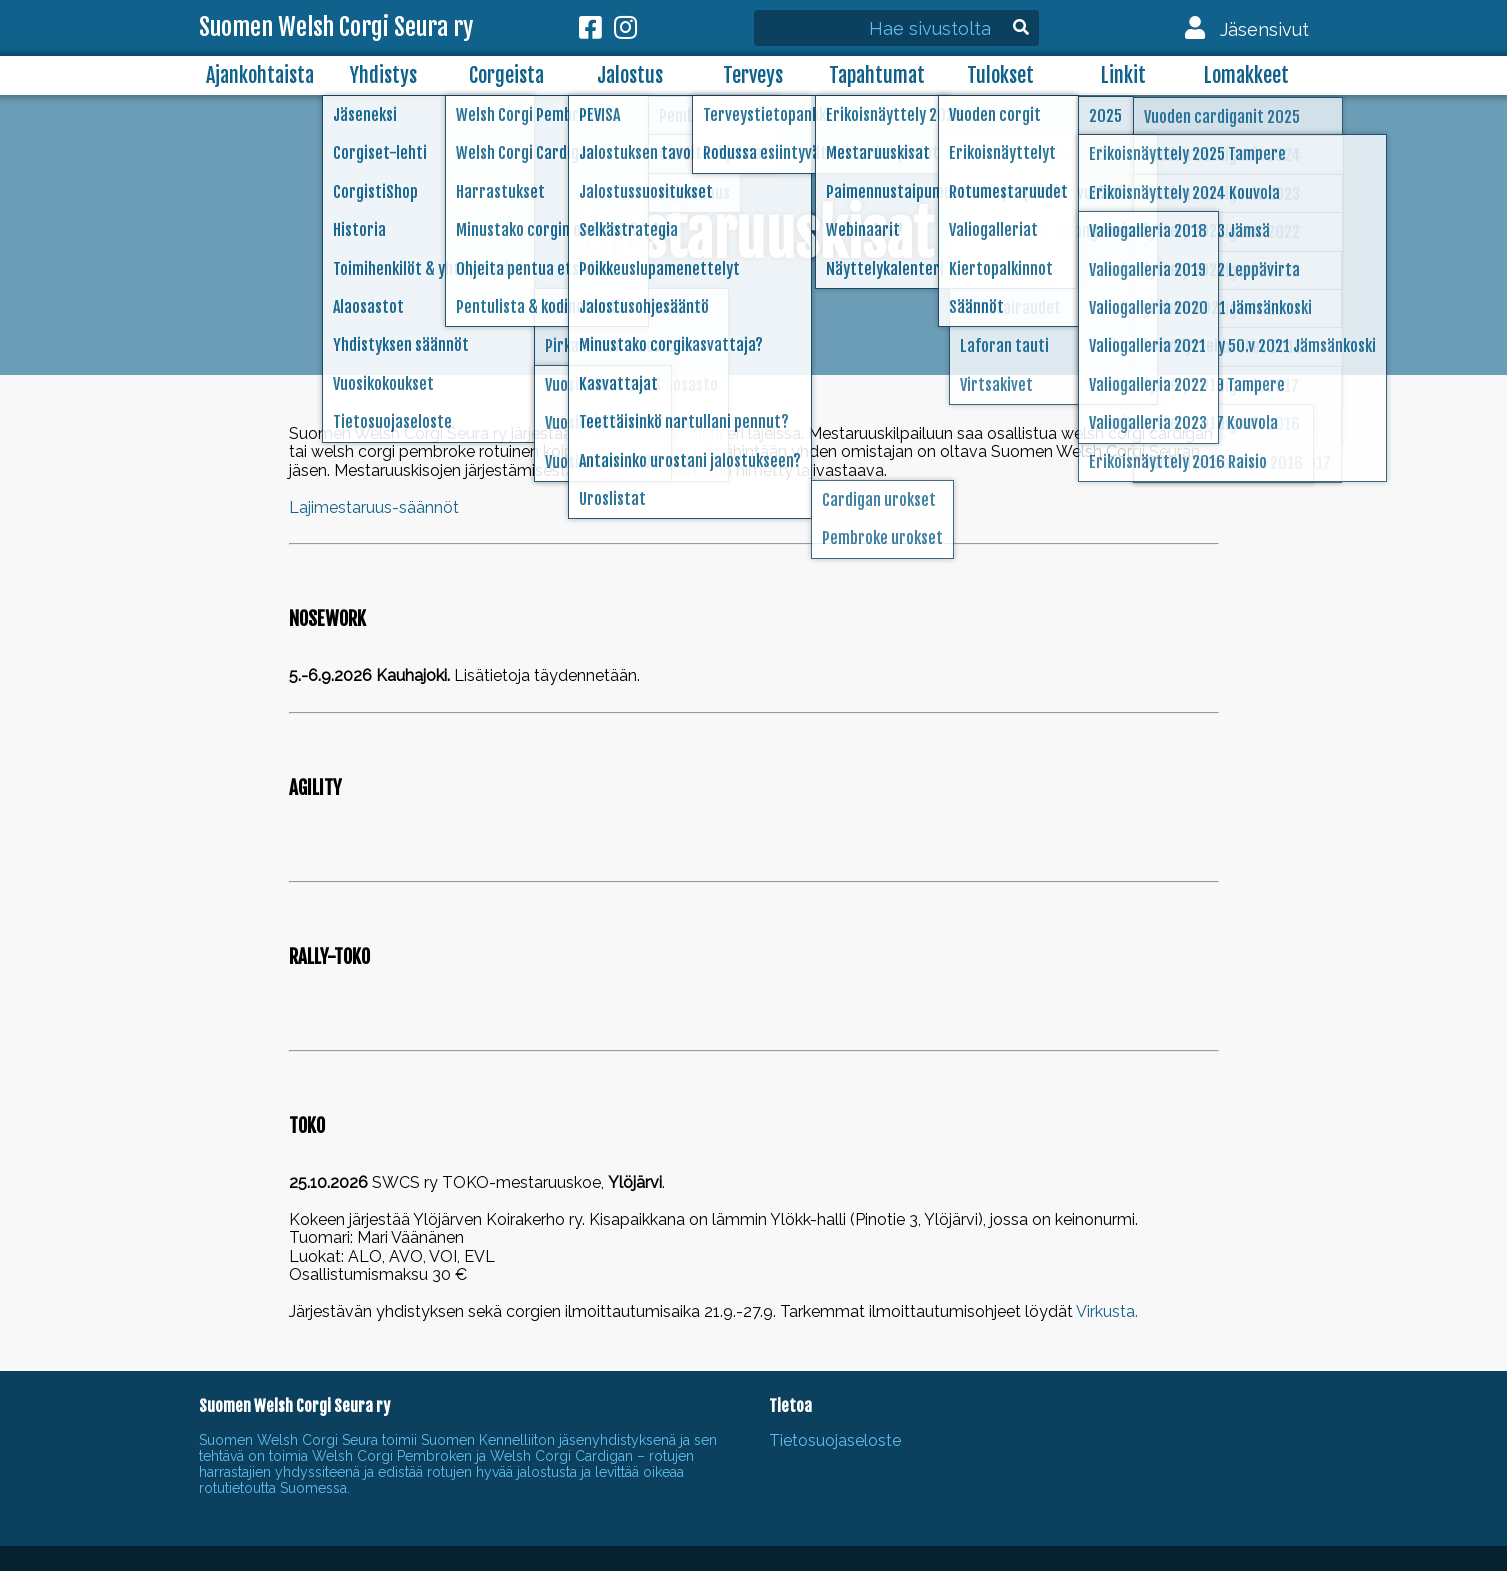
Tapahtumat (877, 75)
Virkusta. (1107, 1311)
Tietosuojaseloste (835, 1440)
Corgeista (506, 75)
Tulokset (1000, 75)
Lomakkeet (1246, 75)
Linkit (1123, 75)
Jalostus (630, 75)
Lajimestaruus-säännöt (374, 507)
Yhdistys (383, 75)
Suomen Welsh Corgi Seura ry (336, 28)
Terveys (753, 75)
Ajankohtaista (260, 75)
